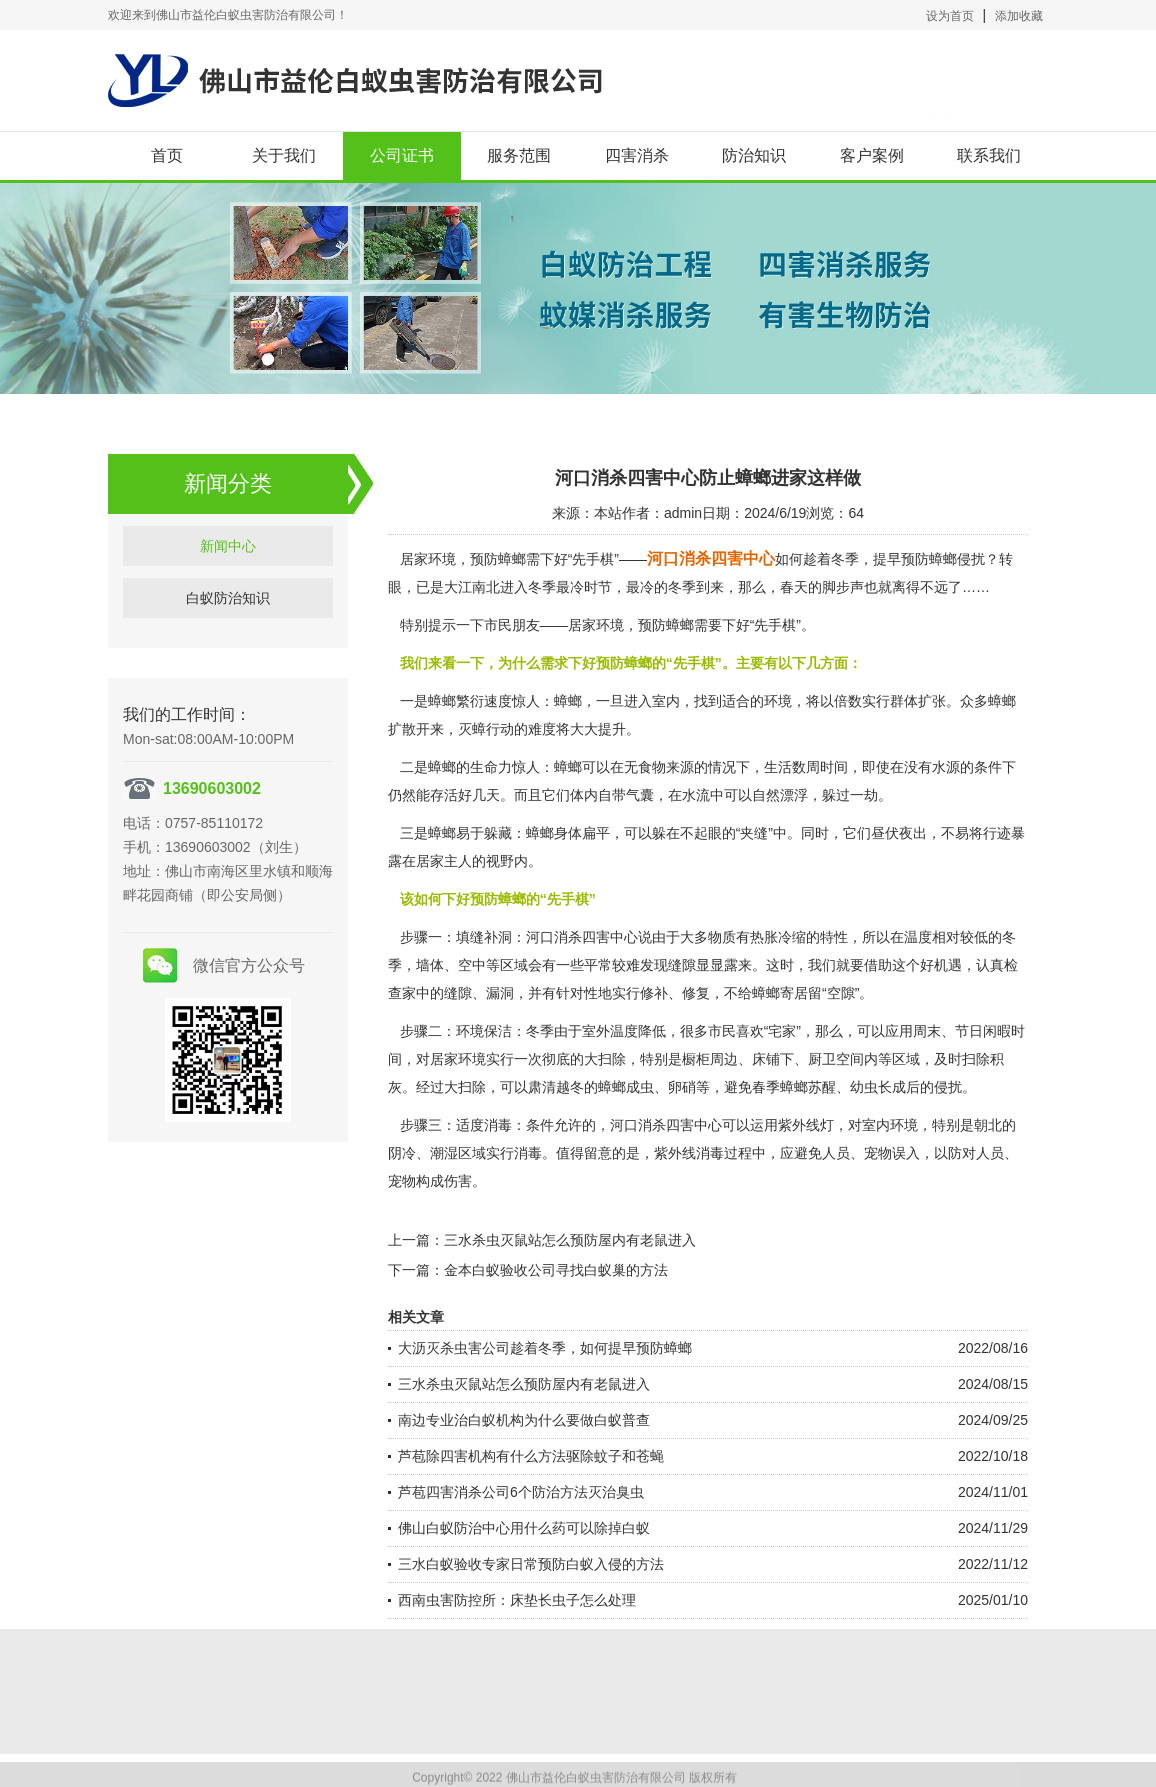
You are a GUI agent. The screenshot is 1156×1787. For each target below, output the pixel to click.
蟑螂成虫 (626, 1087)
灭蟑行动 (486, 729)
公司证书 (402, 155)
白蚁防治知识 (228, 702)
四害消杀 (637, 155)
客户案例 (872, 155)
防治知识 (754, 155)
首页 (167, 155)
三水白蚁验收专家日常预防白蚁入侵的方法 (531, 1564)
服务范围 (519, 155)
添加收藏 (1019, 16)
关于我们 (284, 155)
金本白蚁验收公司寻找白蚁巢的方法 (556, 1270)
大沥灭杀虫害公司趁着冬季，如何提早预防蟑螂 (545, 1348)
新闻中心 (228, 650)
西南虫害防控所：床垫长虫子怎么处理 (517, 1600)
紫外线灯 (806, 1125)
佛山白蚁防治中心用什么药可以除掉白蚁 (524, 1528)
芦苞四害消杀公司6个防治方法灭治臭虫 (521, 1492)
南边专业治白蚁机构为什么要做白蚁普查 (524, 1420)
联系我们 (989, 155)
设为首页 (950, 16)
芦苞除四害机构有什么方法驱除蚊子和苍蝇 (531, 1456)
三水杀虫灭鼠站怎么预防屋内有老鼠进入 (570, 1240)
